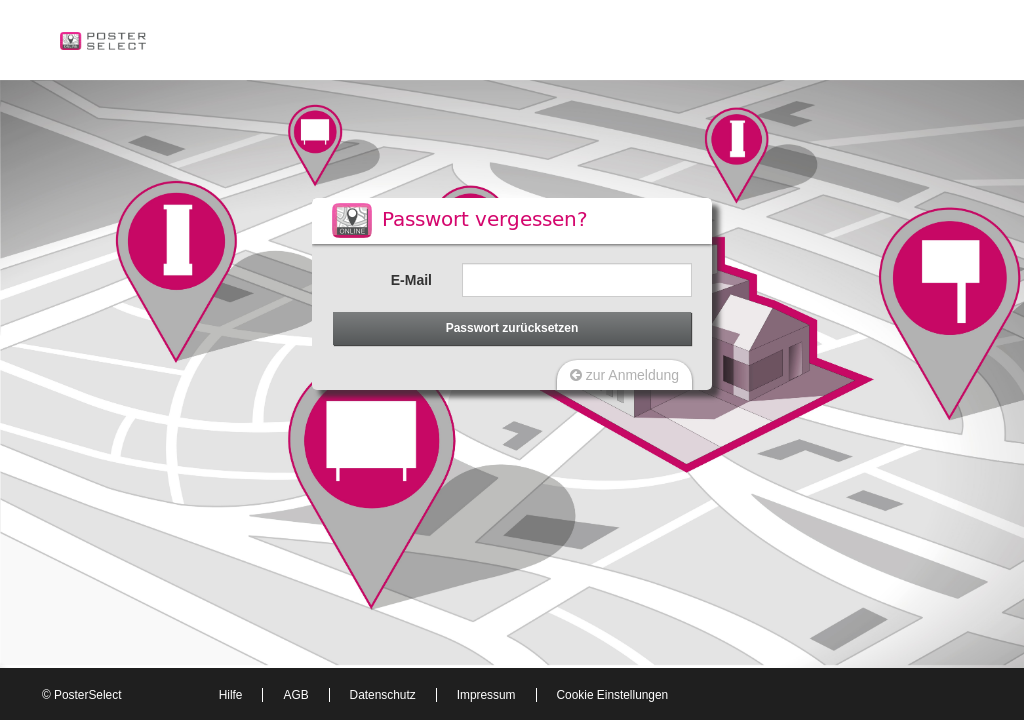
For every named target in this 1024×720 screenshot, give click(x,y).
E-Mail (411, 280)
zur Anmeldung (624, 375)
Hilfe (231, 695)
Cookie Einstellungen (613, 695)
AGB (295, 695)
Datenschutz (383, 695)
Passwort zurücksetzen (512, 328)
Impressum (486, 695)
